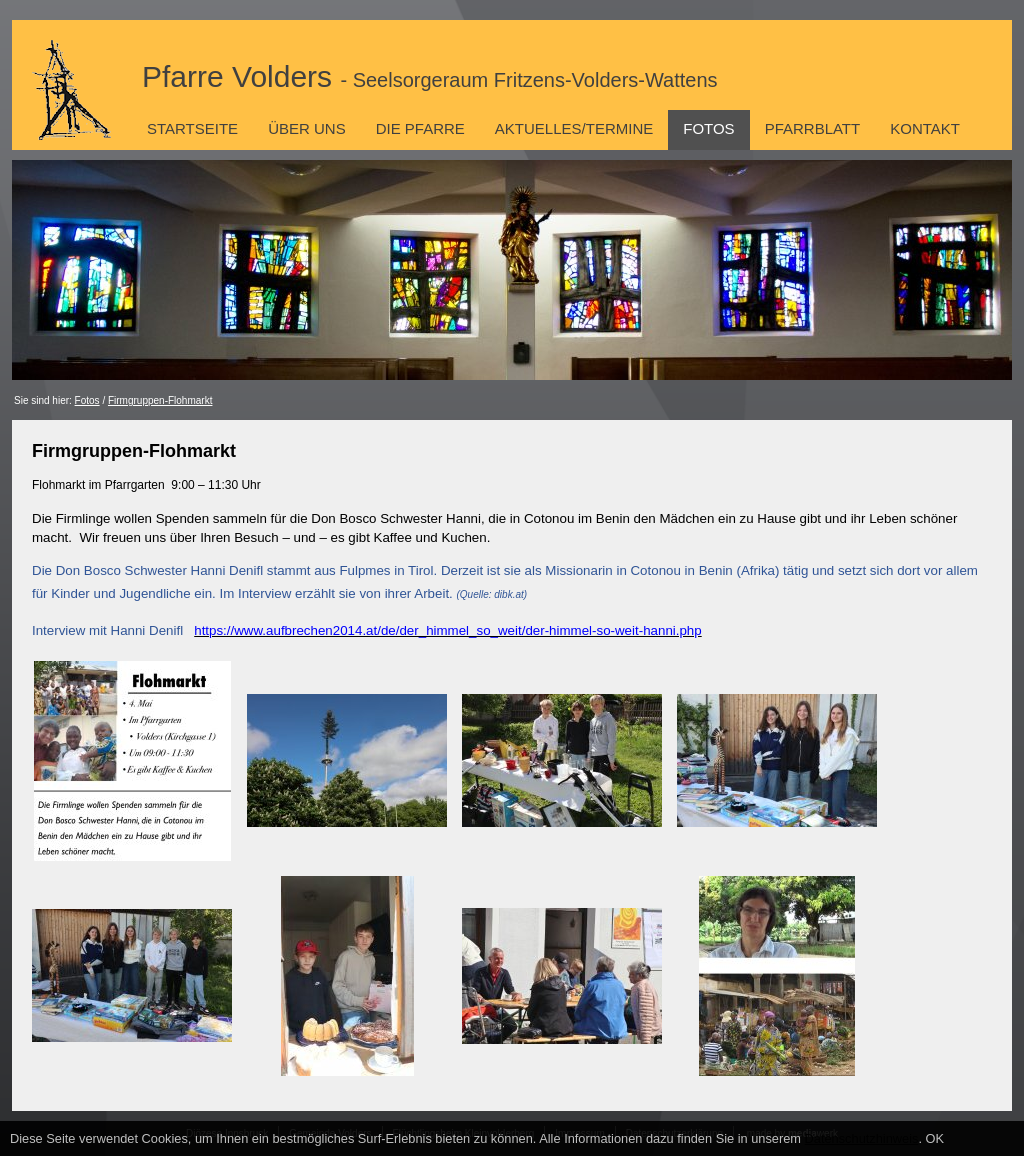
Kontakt (925, 128)
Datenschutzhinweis (862, 1138)
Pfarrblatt (813, 128)
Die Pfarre (420, 128)
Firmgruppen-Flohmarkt (160, 400)
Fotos (708, 128)
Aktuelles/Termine (574, 128)
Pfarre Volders (430, 76)
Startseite (192, 128)
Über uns (307, 128)
